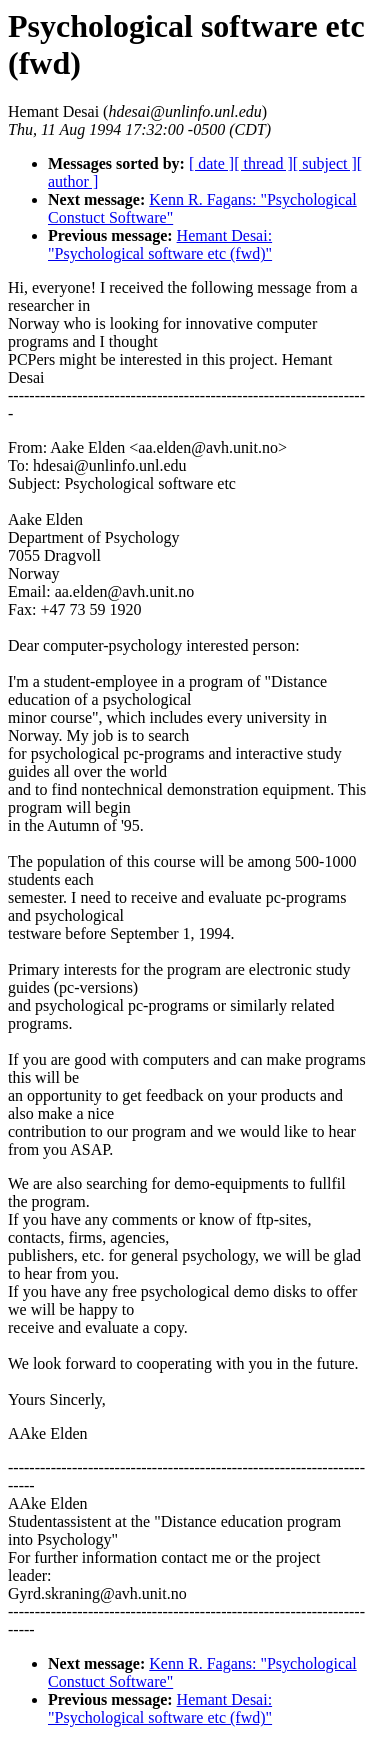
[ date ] (211, 163)
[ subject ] (325, 163)
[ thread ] (263, 163)
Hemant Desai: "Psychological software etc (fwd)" (160, 244)
